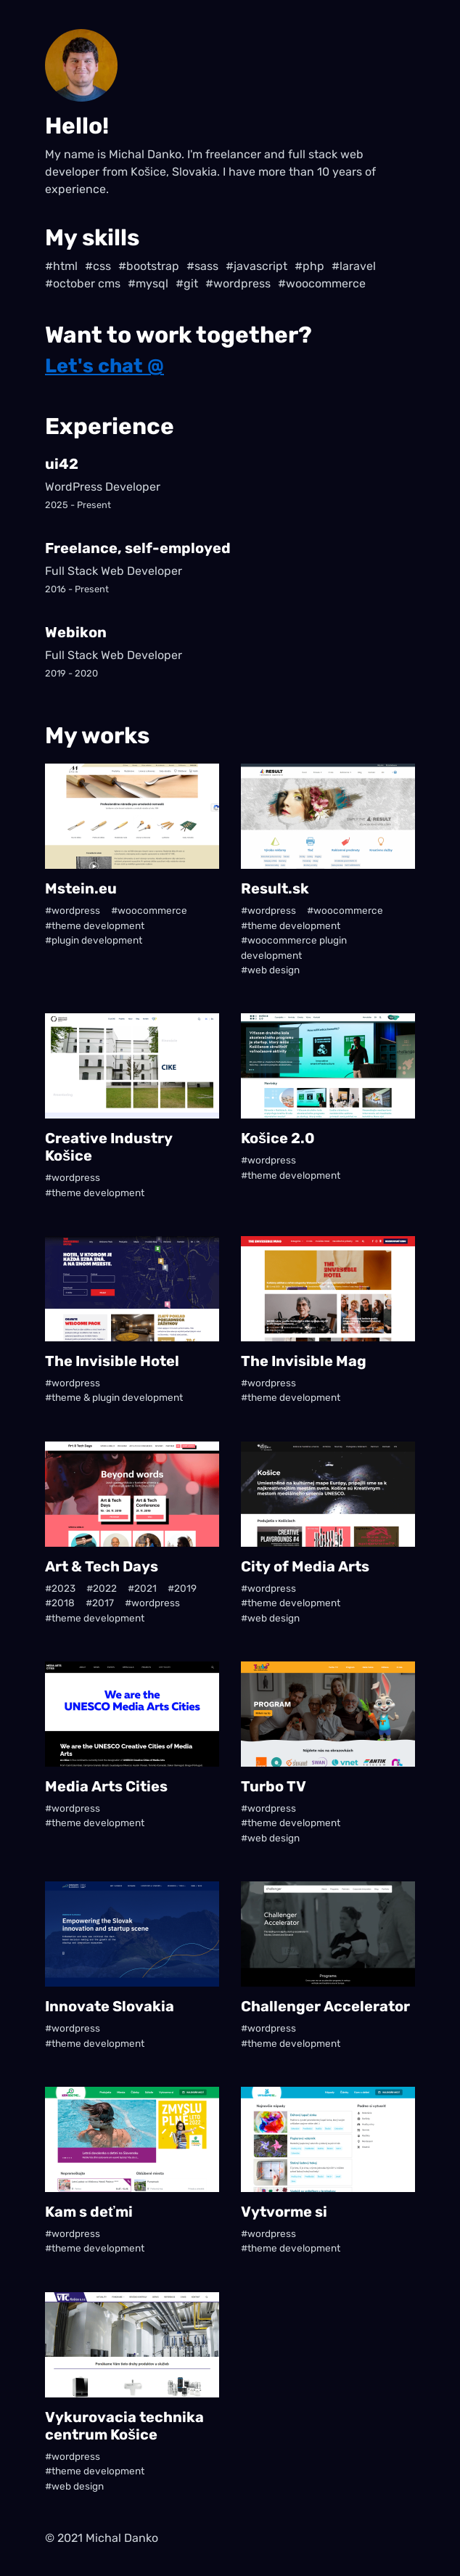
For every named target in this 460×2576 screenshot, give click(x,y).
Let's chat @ (104, 365)
